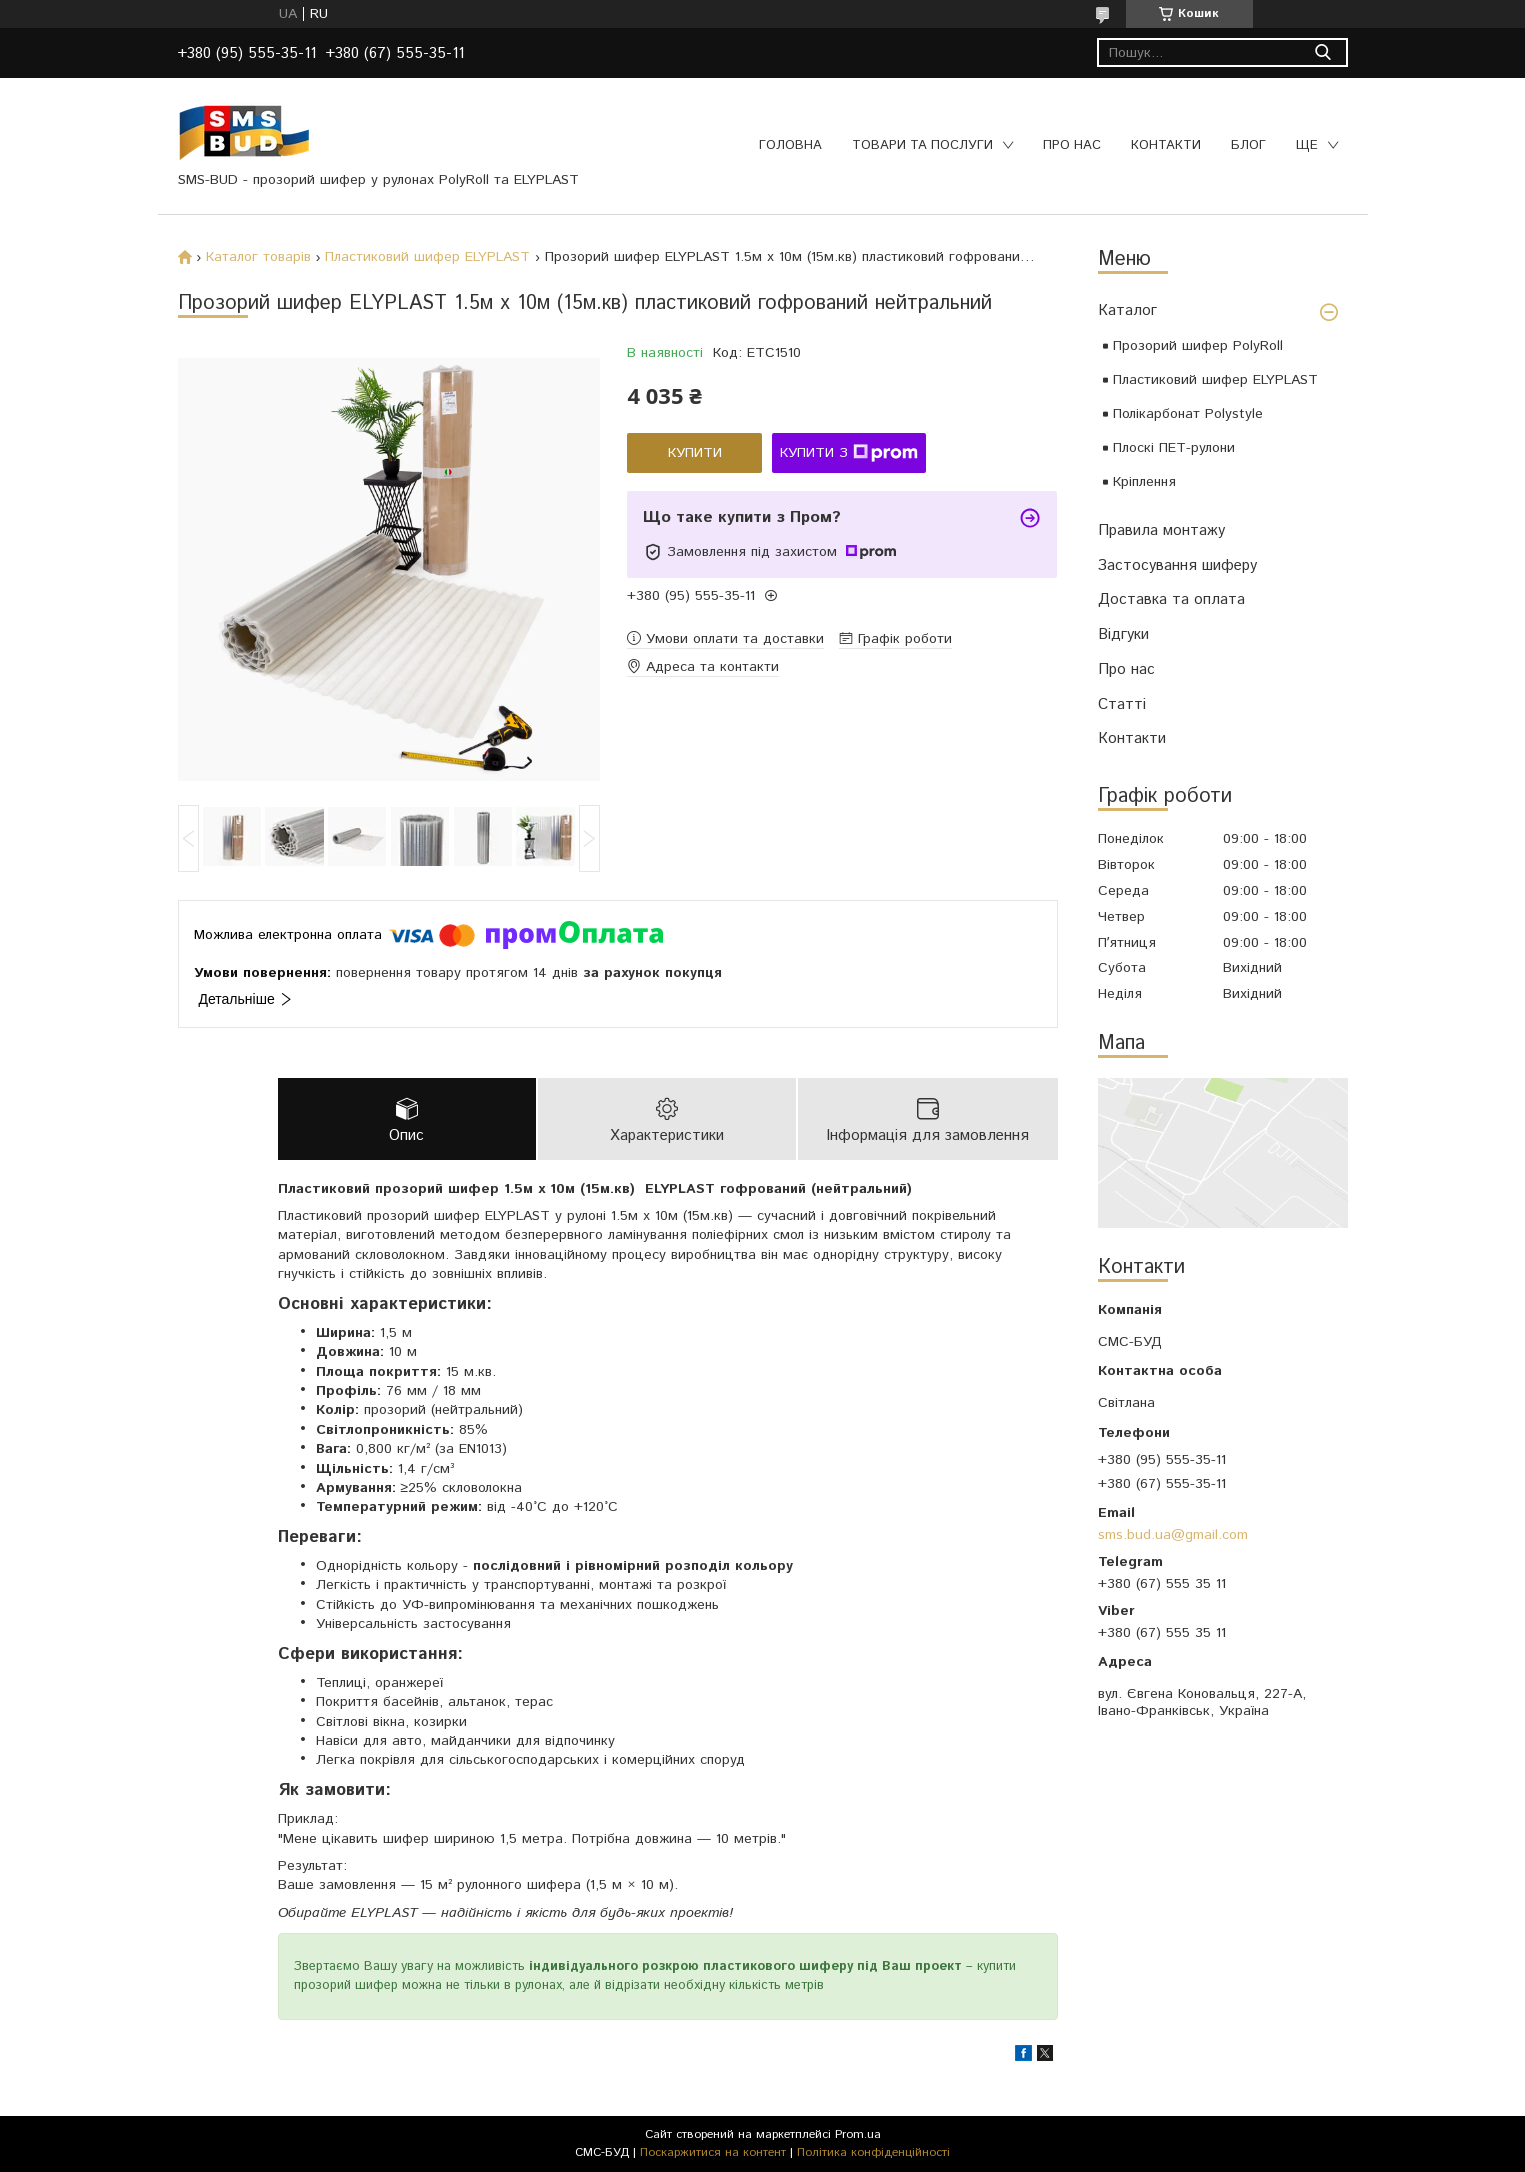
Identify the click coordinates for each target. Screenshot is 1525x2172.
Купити (695, 453)
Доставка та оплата (1171, 599)
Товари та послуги (922, 145)
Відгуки (1123, 634)
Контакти (1166, 145)
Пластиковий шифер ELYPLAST (1215, 380)
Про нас (1072, 145)
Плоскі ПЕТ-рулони (1174, 448)
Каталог (1127, 310)
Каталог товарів (258, 257)
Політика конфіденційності (873, 2152)
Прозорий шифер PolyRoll (1198, 346)
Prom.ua (858, 2134)
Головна (790, 145)
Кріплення (1144, 482)
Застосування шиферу (1177, 565)
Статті (1122, 704)
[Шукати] (1323, 52)
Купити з (849, 453)
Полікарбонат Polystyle (1188, 414)
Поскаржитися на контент (713, 2152)
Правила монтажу (1161, 530)
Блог (1248, 145)
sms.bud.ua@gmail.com (1173, 1535)
